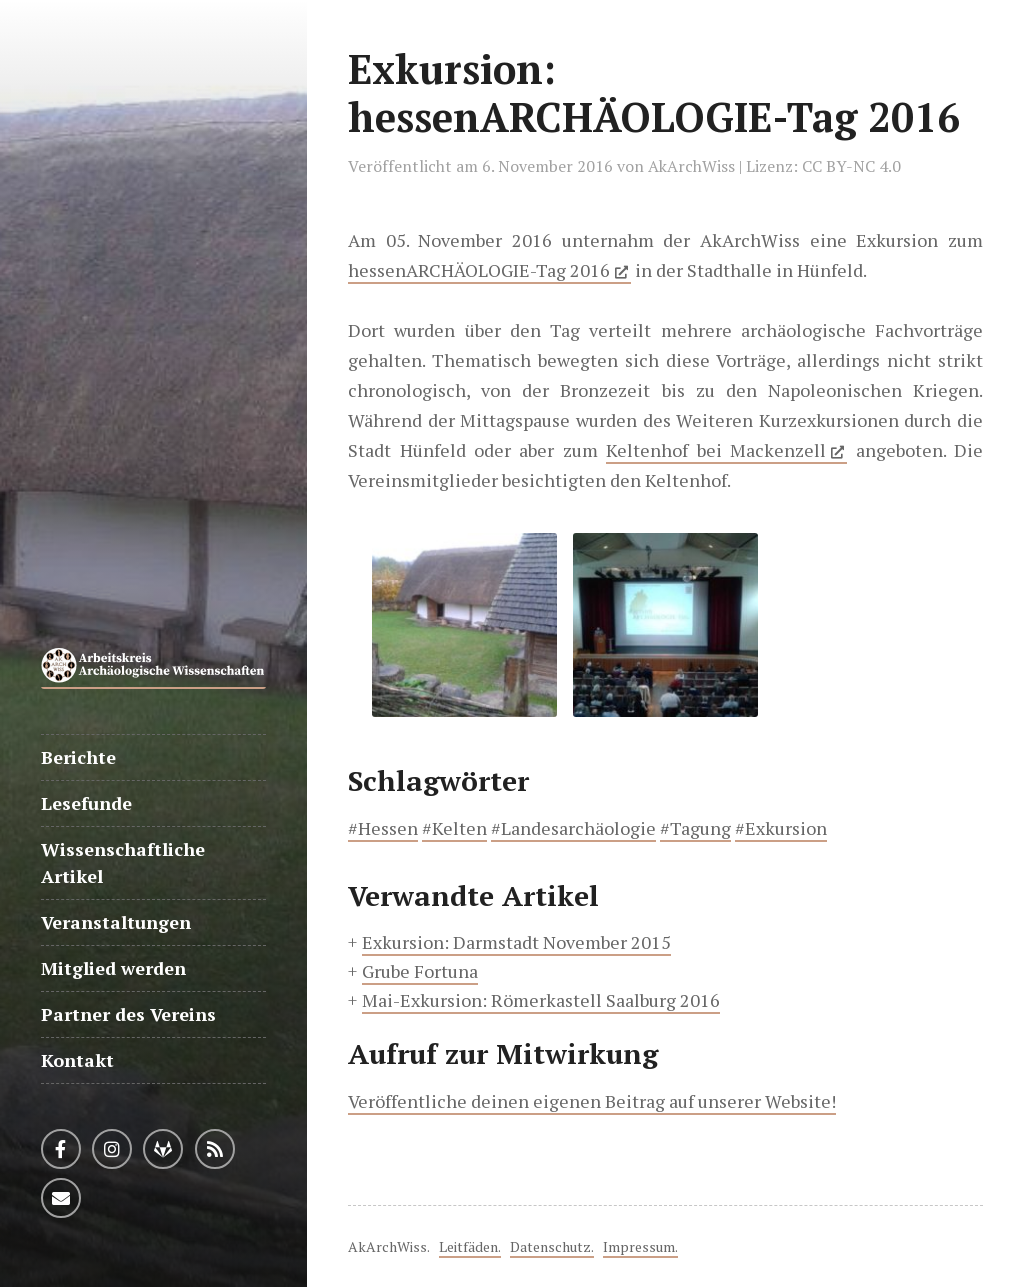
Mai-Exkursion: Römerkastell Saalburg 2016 (541, 1000)
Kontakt (77, 1060)
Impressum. (640, 1246)
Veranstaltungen (116, 922)
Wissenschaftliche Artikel (123, 862)
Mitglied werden (113, 968)
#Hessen (383, 828)
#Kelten (454, 828)
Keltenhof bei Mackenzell (716, 450)
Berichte (78, 757)
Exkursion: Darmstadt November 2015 (516, 942)
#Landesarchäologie (573, 828)
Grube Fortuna (420, 971)
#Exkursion (781, 828)
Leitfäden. (470, 1246)
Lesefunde (86, 803)
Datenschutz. (552, 1246)
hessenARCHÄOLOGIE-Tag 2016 (479, 270)
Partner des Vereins (128, 1014)
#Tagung (695, 828)
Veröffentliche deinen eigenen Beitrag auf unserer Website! (592, 1101)
